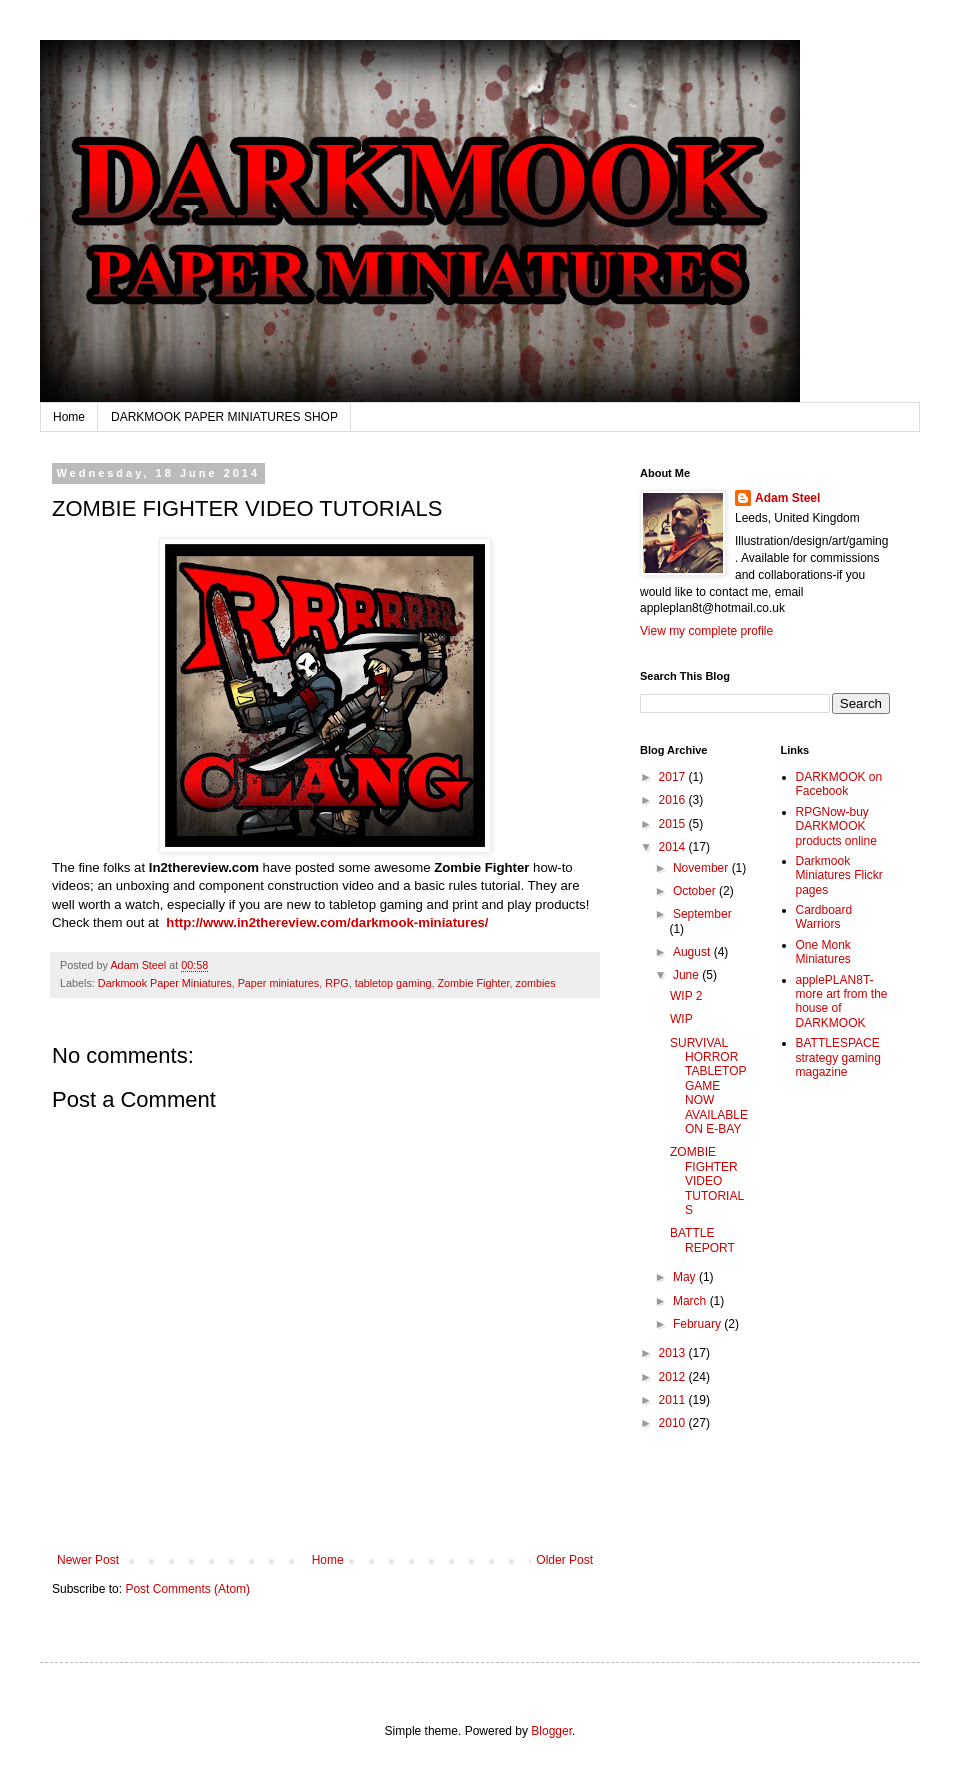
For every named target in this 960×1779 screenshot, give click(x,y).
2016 (674, 800)
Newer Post (88, 1560)
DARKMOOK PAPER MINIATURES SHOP (224, 417)
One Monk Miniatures (823, 952)
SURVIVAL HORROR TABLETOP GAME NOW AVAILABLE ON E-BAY (709, 1086)
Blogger (551, 1731)
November (702, 868)
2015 (674, 824)
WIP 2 (686, 996)
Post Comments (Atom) (187, 1589)
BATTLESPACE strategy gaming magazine (838, 1057)
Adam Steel (787, 498)
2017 (674, 777)
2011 (674, 1400)
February (698, 1324)
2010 (674, 1423)
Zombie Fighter (474, 983)
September (702, 914)
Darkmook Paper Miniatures (165, 983)
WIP (681, 1019)
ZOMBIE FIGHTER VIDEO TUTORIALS (707, 1181)
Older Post (564, 1560)
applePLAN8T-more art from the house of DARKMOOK (842, 1001)
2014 (674, 847)
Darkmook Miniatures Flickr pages (839, 875)
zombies (536, 983)
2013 (674, 1353)
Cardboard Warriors (824, 917)
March (691, 1301)
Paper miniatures (279, 983)
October (696, 891)
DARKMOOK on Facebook (839, 784)
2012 (674, 1377)
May (686, 1277)
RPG (336, 983)
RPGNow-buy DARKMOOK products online (836, 826)
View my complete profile (706, 631)
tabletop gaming (393, 983)
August (693, 952)
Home (69, 417)
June (687, 975)
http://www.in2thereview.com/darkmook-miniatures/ (327, 922)
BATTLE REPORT (702, 1240)
